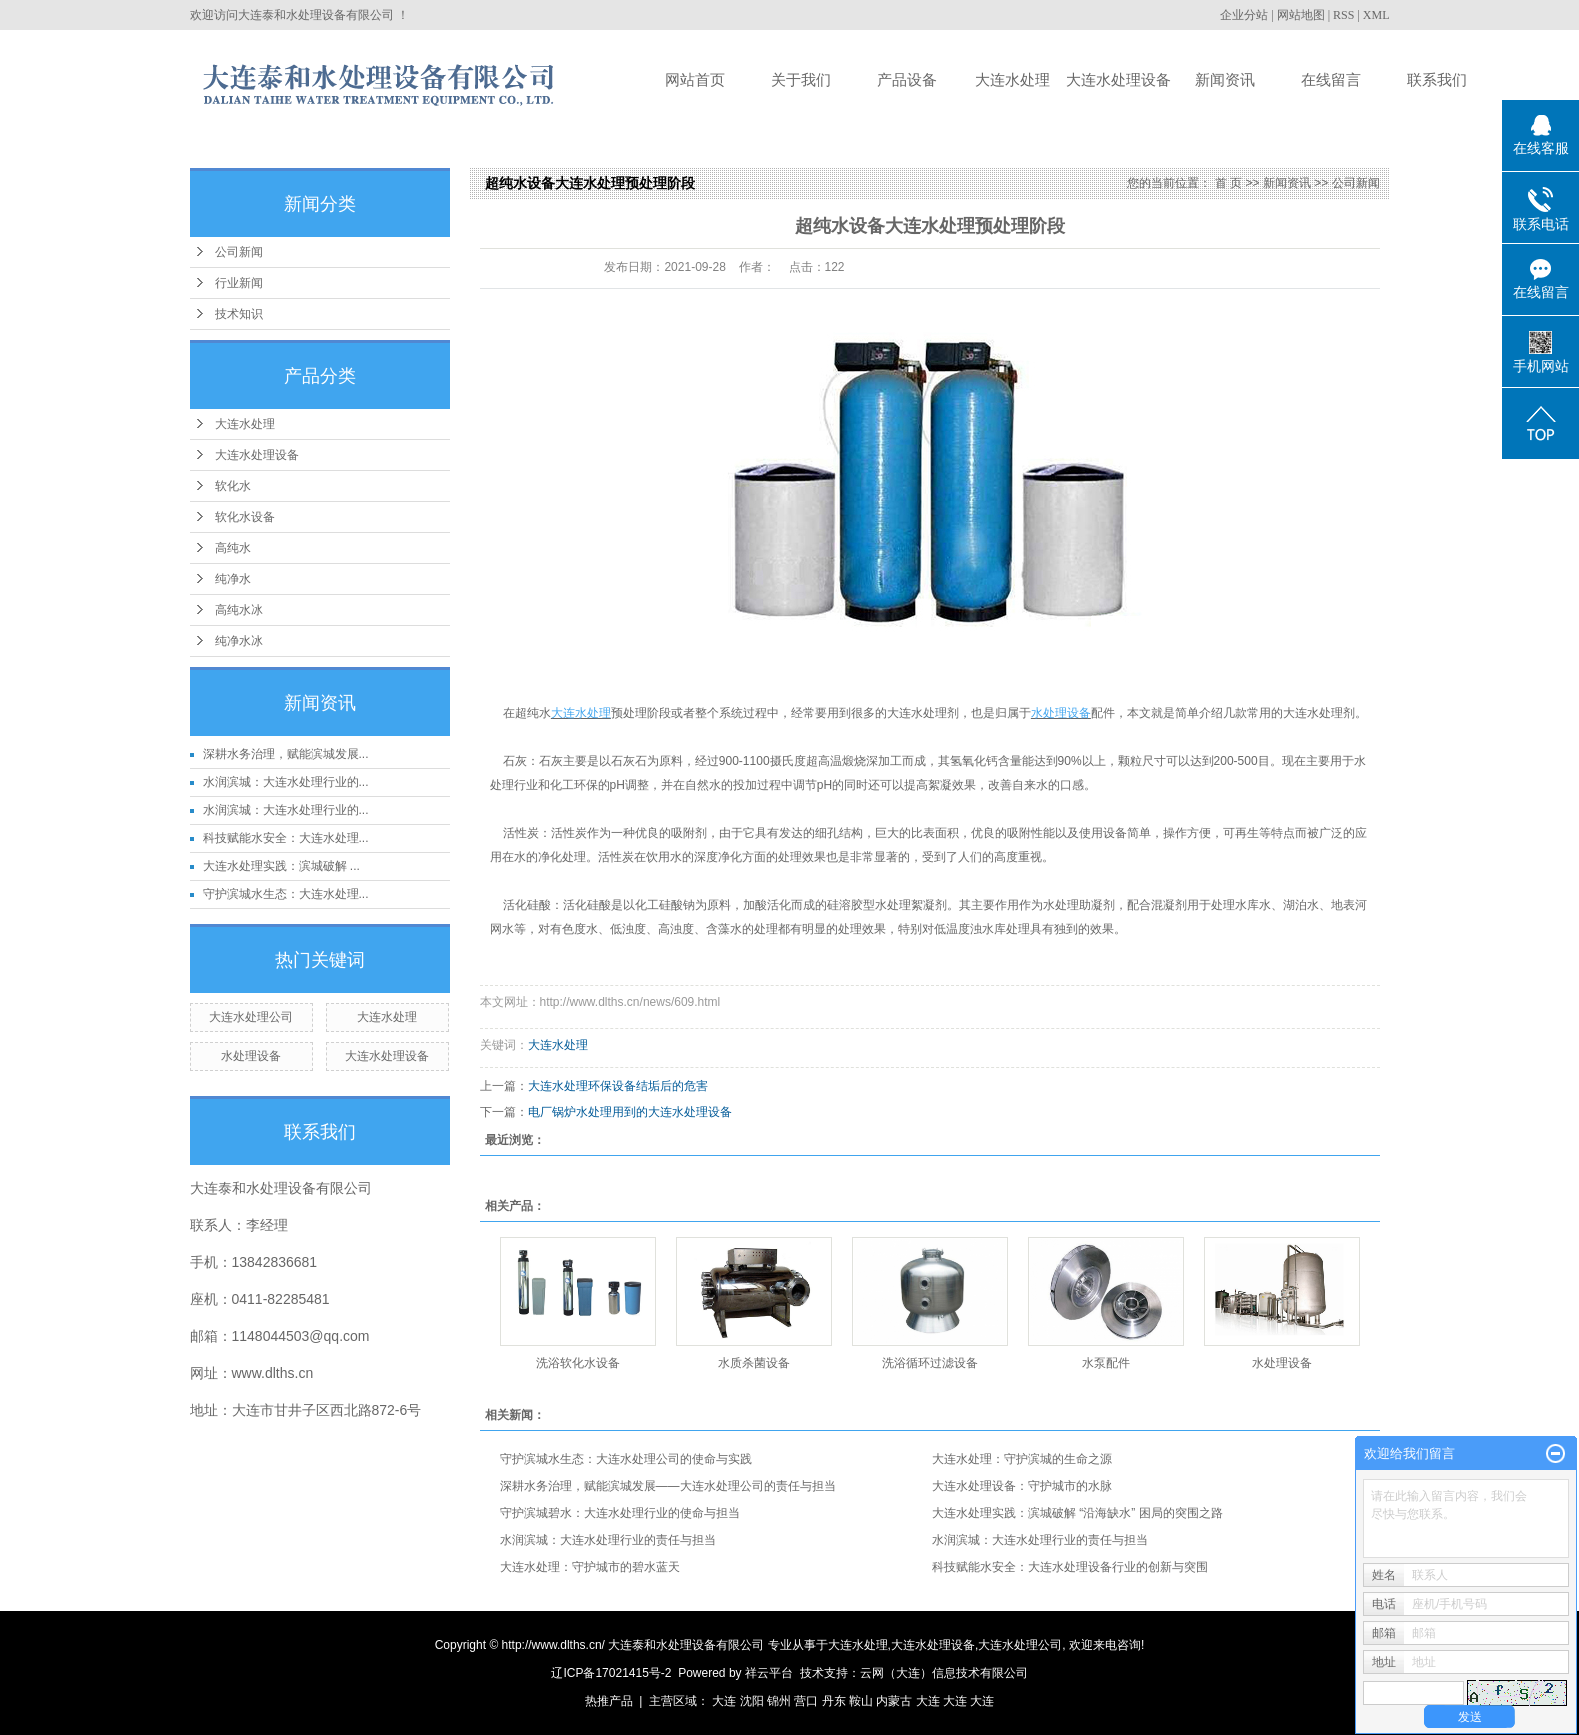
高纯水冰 (239, 610)
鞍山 (861, 1701)
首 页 (1228, 183)
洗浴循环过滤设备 (930, 1363)
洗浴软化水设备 (578, 1363)
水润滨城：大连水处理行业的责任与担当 (608, 1540)
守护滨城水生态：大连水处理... (286, 894)
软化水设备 (245, 517)
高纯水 (233, 548)
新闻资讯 (1225, 79)
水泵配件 (1106, 1363)
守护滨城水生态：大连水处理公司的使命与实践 (626, 1459)
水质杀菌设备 (754, 1363)
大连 (724, 1701)
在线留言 (1331, 79)
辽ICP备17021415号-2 (611, 1673)
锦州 (779, 1701)
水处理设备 (251, 1056)
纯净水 (233, 579)
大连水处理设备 (1118, 79)
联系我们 (1437, 79)
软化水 (233, 486)
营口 (806, 1701)
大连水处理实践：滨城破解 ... (281, 866)
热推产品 (609, 1701)
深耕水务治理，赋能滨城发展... (286, 754)
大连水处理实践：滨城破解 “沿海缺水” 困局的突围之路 (1077, 1513)
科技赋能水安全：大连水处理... (286, 838)
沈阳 (752, 1701)
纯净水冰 (239, 641)
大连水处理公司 (251, 1017)
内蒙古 (894, 1701)
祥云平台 (769, 1673)
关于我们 (801, 79)
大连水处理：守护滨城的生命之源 (1022, 1459)
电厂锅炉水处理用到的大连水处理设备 (630, 1112)
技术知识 (239, 314)
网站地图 (1301, 15)
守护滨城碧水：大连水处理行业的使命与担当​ (620, 1513)
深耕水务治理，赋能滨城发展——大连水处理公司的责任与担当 (668, 1486)
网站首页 (695, 79)
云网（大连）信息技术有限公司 (944, 1673)
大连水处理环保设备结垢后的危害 (618, 1086)
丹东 (834, 1701)
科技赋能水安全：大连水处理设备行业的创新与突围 (1070, 1567)
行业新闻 (239, 283)
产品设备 (907, 79)
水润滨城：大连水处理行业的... (286, 782)
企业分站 (1244, 15)
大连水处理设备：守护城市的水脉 (1022, 1486)
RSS (1343, 15)
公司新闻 (239, 252)
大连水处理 (1012, 79)
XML (1376, 15)
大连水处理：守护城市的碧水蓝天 (590, 1567)
